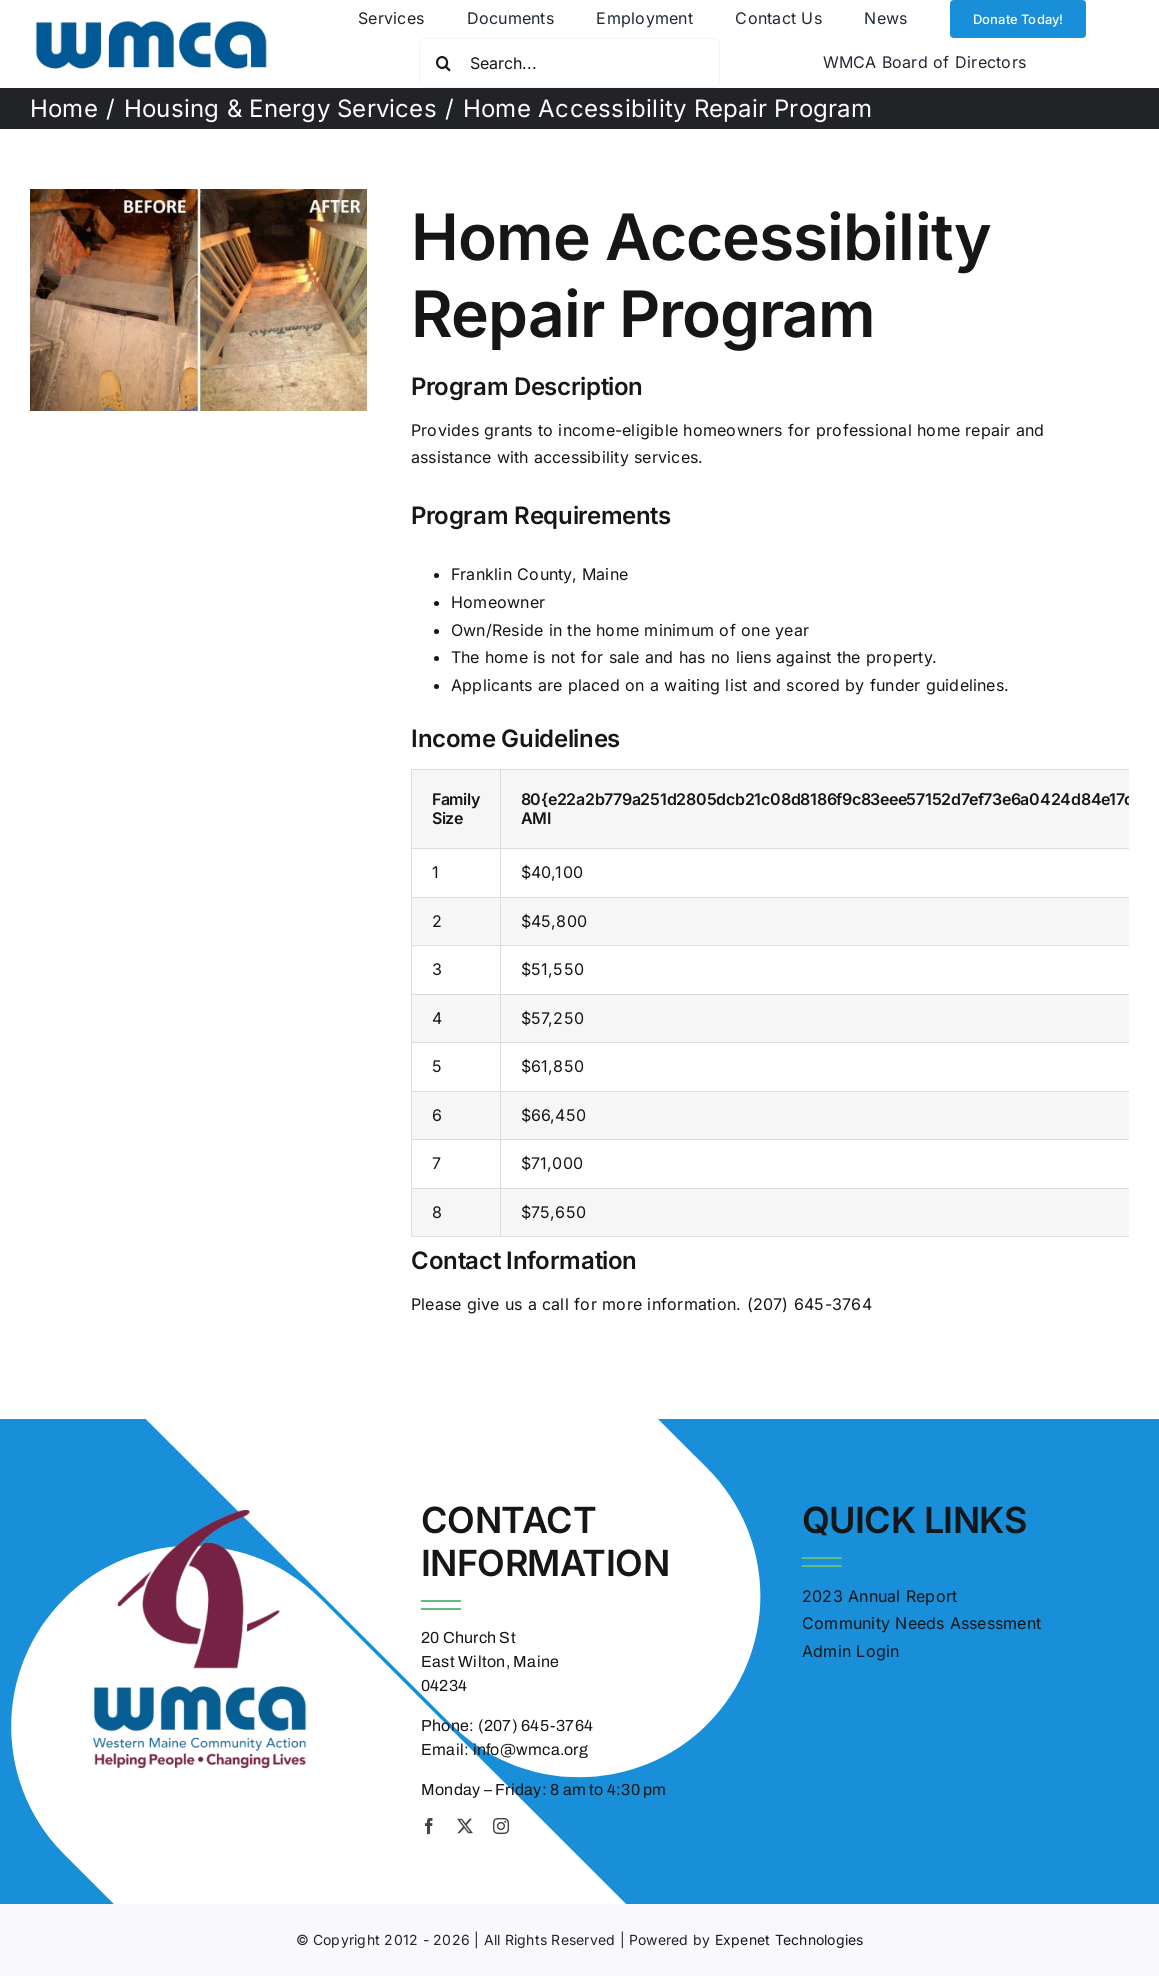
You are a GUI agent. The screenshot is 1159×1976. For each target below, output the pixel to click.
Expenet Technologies (789, 1939)
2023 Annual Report (879, 1596)
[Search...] (569, 63)
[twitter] (465, 1826)
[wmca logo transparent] (151, 12)
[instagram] (501, 1826)
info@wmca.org (530, 1749)
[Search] (444, 63)
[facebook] (429, 1826)
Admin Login (851, 1651)
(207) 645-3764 (809, 1304)
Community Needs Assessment (921, 1623)
